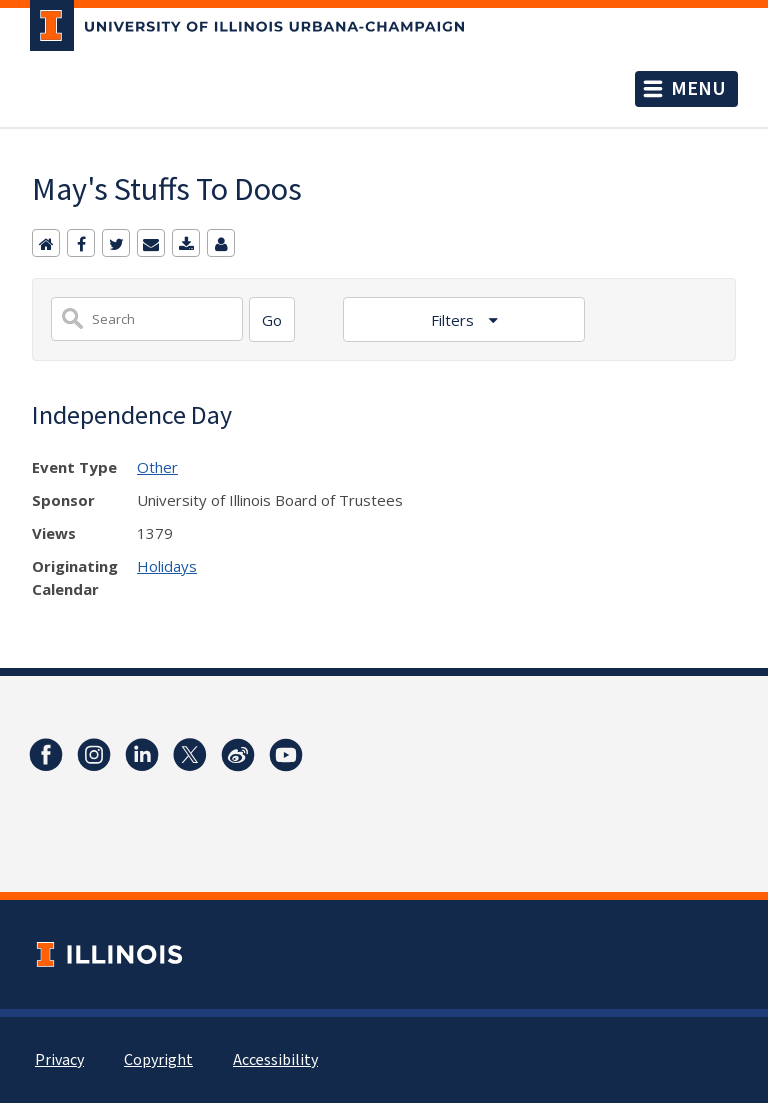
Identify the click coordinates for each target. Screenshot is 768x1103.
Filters (454, 320)
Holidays (167, 566)
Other (157, 467)
